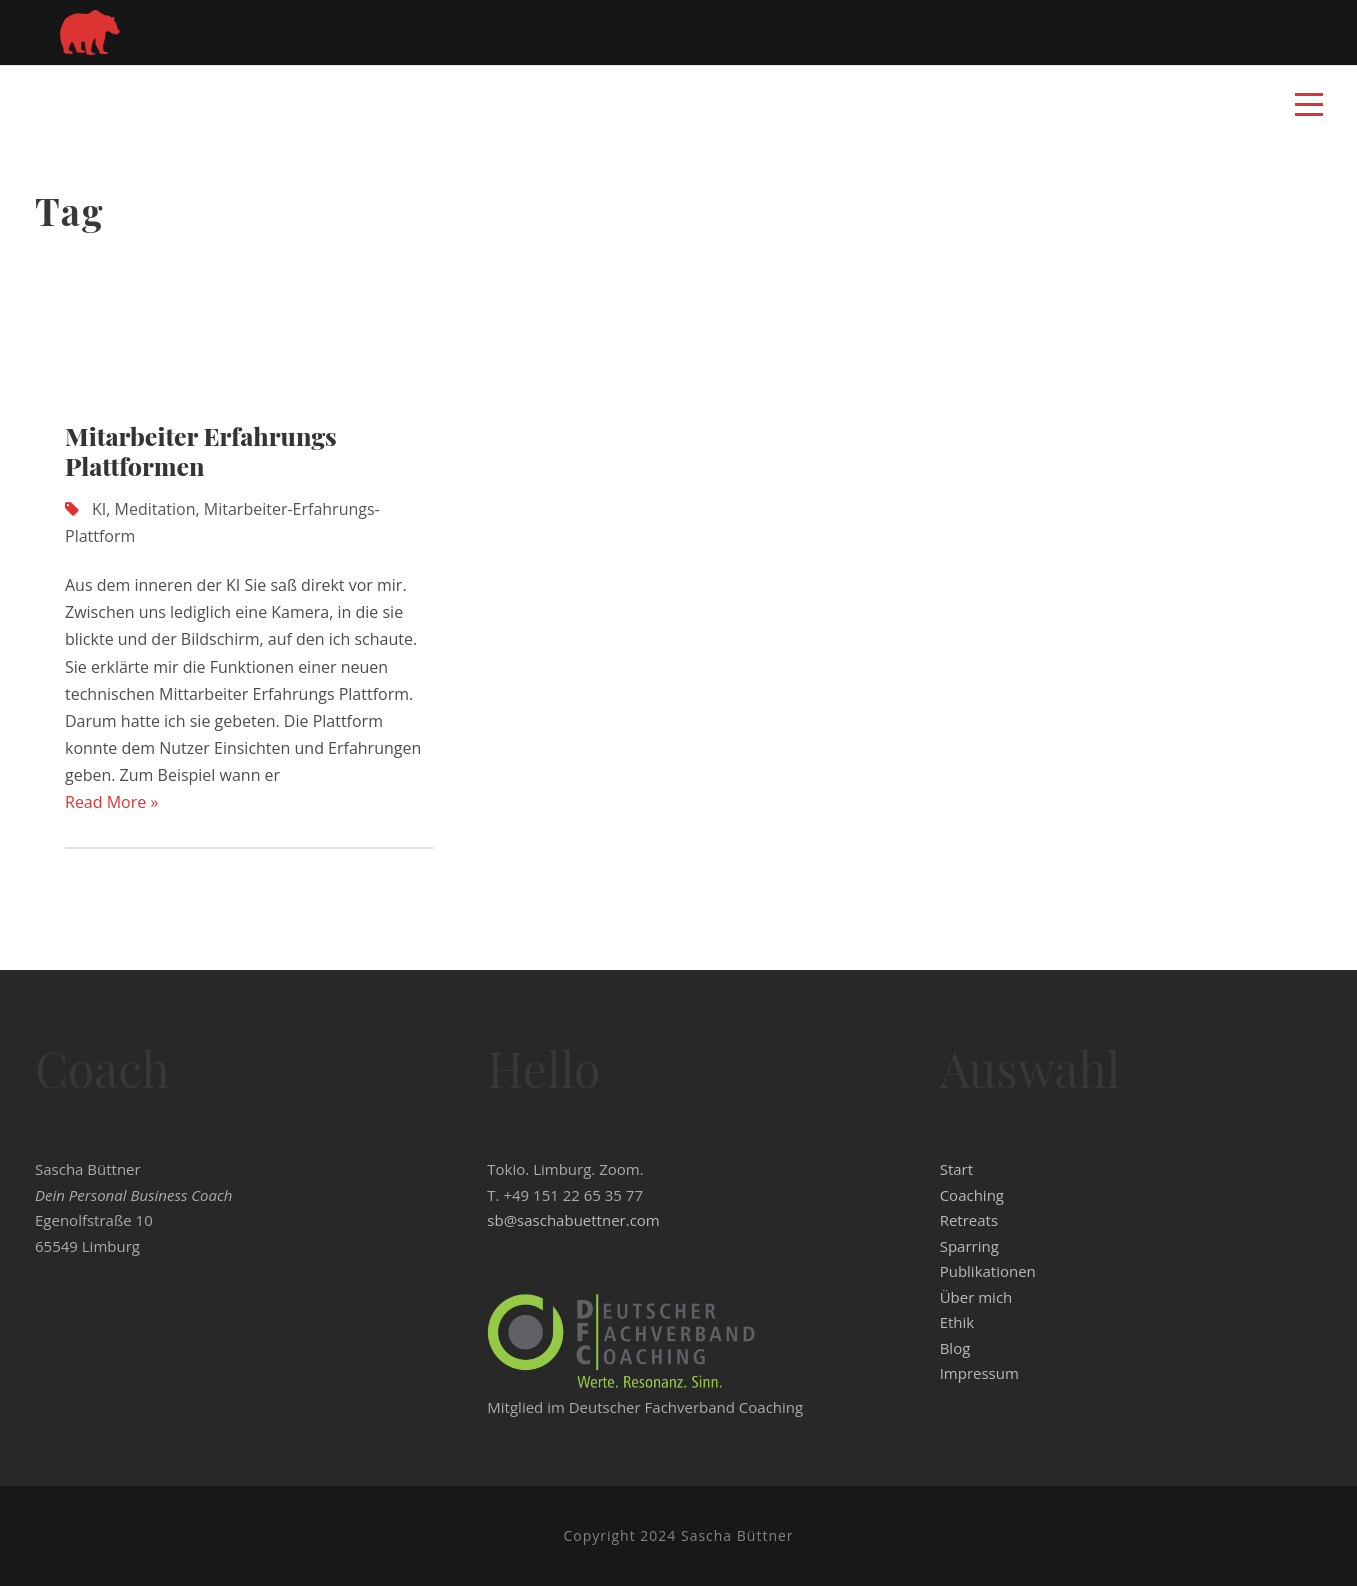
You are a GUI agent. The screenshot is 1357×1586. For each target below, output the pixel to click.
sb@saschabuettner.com (573, 1220)
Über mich (976, 1297)
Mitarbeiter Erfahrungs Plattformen (201, 450)
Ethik (957, 1322)
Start (956, 1169)
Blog (955, 1348)
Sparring (969, 1246)
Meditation (155, 509)
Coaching (972, 1195)
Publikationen (988, 1271)
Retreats (969, 1220)
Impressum (979, 1373)
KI (99, 509)
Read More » (111, 802)
